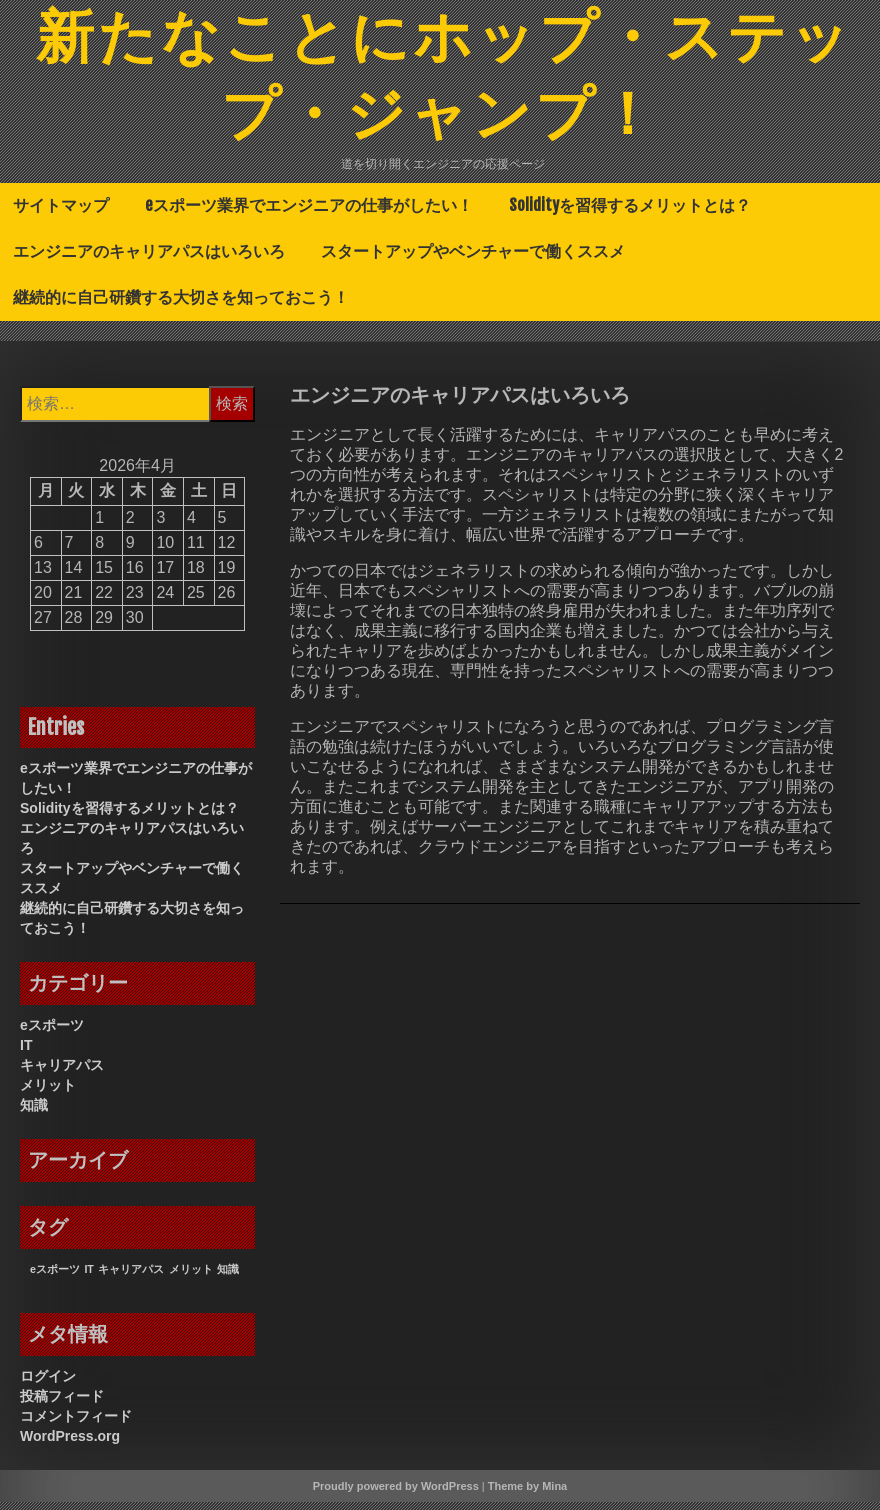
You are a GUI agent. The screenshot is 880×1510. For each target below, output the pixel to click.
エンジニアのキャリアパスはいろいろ (149, 259)
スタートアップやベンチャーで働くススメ (473, 259)
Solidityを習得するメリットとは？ (630, 213)
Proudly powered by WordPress (396, 1494)
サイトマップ (61, 213)
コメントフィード (76, 1424)
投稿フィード (62, 1404)
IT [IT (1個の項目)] (88, 1277)
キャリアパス (62, 1073)
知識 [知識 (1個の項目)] (228, 1277)
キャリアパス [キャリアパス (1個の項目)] (131, 1277)
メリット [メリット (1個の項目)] (191, 1277)
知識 (34, 1113)
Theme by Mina (527, 1494)
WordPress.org (70, 1444)
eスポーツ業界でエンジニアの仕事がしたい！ (309, 213)
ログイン (48, 1384)
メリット (48, 1093)
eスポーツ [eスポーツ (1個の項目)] (55, 1277)
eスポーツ (52, 1033)
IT (26, 1053)
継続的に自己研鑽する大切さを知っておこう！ (181, 305)
